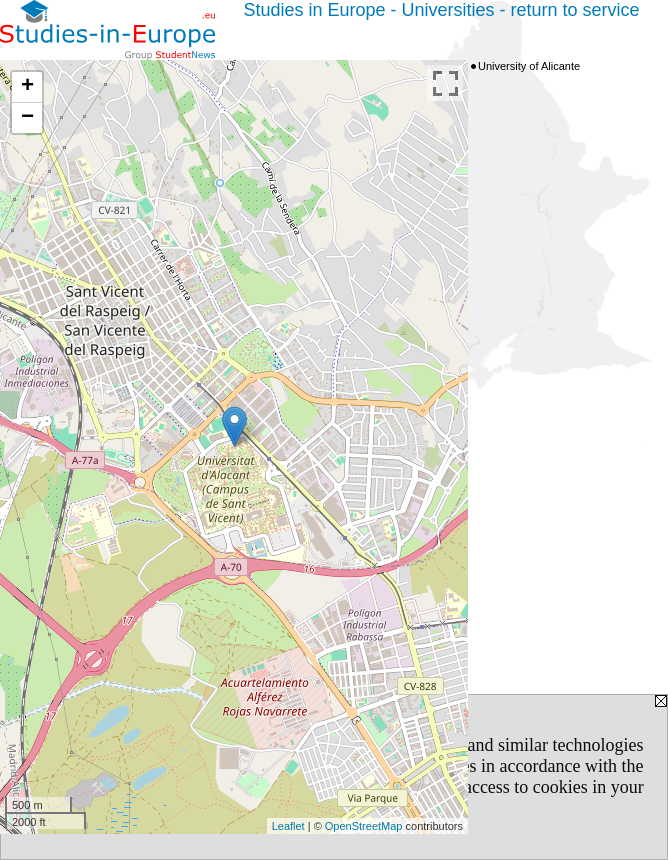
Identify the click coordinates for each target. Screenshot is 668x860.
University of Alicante (529, 66)
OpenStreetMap (364, 826)
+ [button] (27, 87)
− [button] (27, 118)
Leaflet (288, 826)
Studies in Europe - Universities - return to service (441, 10)
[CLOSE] (367, 808)
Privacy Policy (76, 787)
